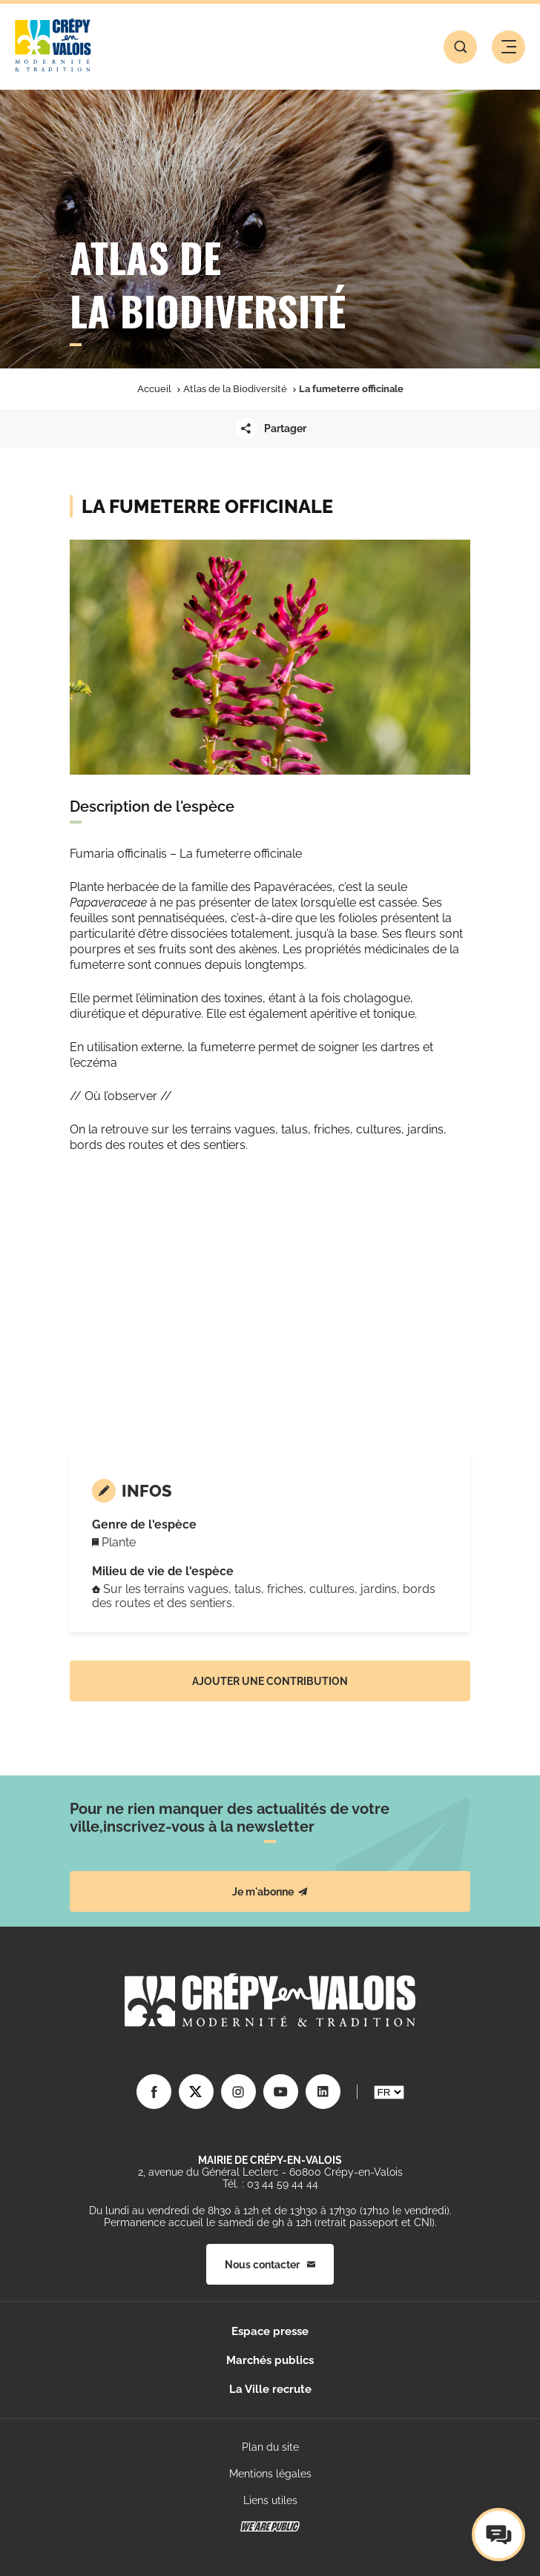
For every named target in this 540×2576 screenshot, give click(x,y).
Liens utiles (270, 2500)
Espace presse (270, 2331)
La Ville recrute (270, 2389)
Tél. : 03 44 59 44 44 (270, 2184)
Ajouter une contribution (270, 1681)
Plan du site (270, 2447)
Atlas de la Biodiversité (235, 388)
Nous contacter (270, 2265)
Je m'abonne (270, 1892)
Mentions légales (270, 2474)
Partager (270, 428)
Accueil (154, 388)
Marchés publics (270, 2360)
